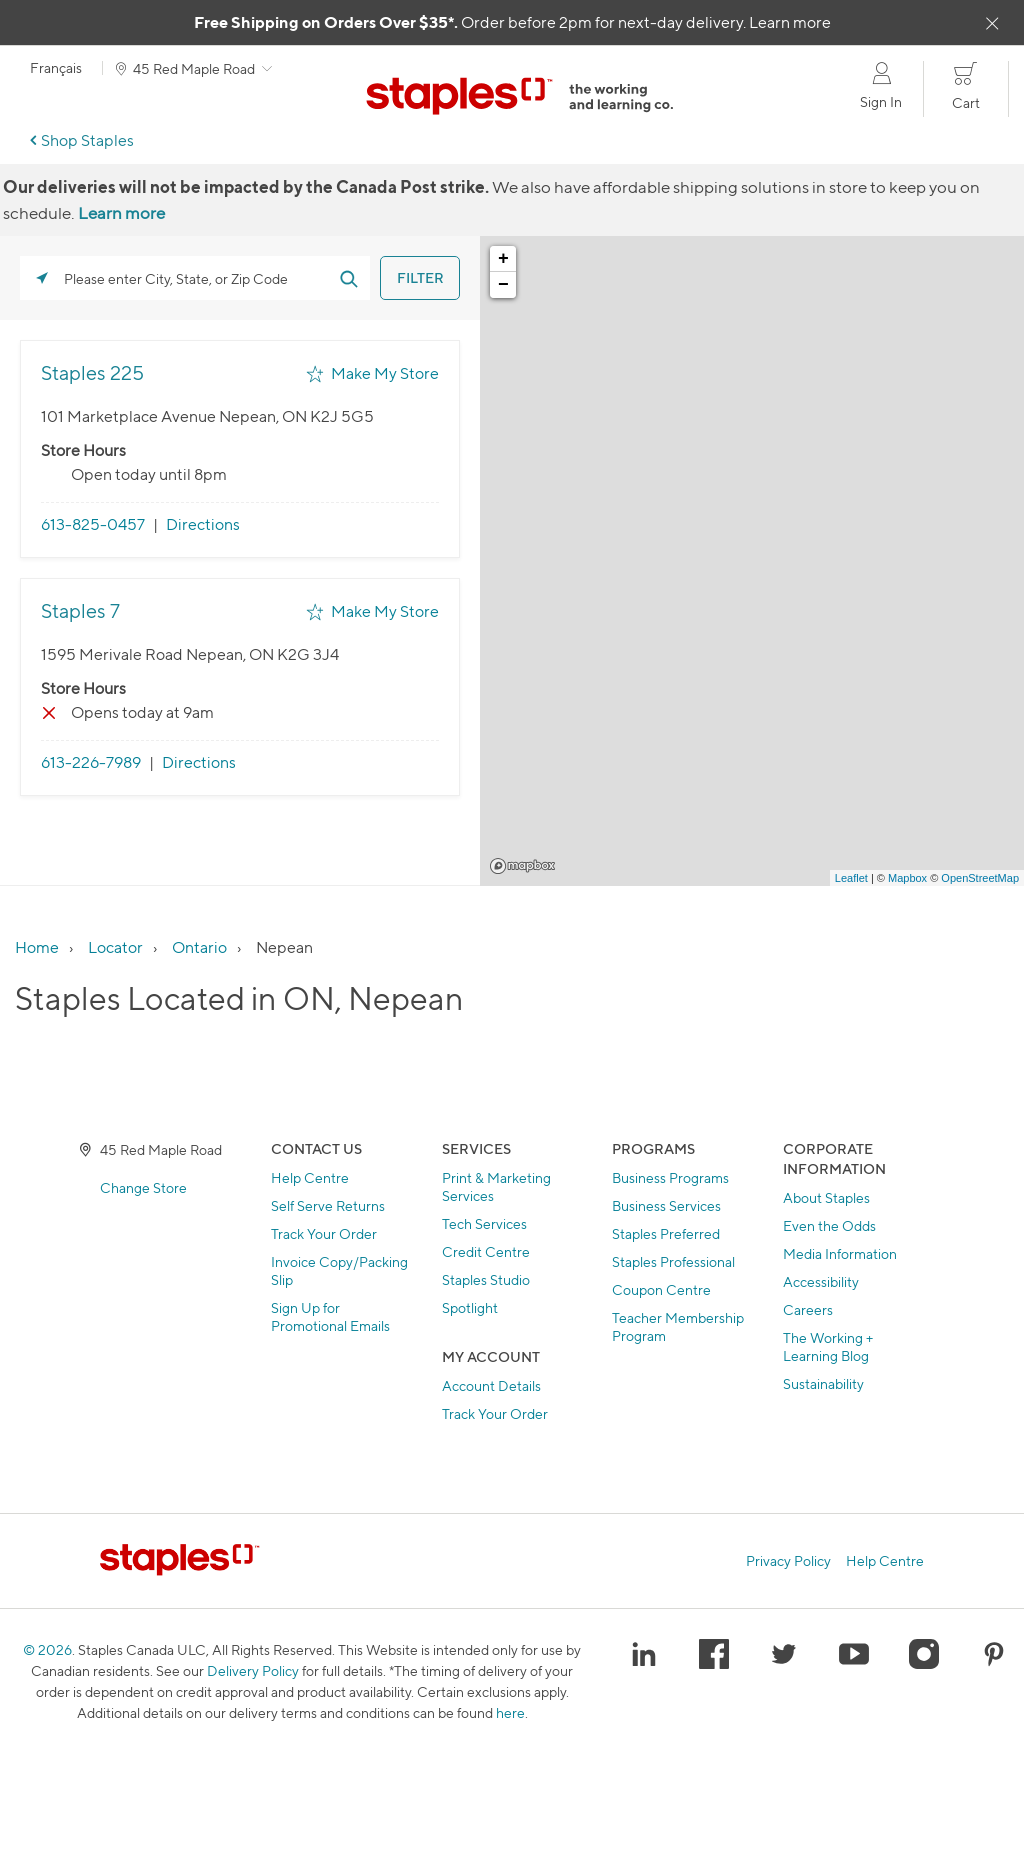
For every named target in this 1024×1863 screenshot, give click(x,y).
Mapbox (522, 866)
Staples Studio (486, 1279)
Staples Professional (673, 1261)
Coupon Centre (661, 1289)
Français (56, 68)
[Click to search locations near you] (42, 278)
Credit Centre (486, 1251)
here (510, 1712)
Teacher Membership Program (678, 1326)
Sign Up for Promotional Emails (330, 1316)
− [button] (503, 285)
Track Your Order (324, 1233)
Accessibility (821, 1281)
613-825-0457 (93, 524)
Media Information (840, 1253)
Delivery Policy (253, 1670)
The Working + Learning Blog (828, 1346)
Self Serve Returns (328, 1205)
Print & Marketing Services (496, 1186)
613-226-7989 (91, 762)
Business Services (666, 1205)
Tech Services (484, 1223)
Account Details (491, 1385)
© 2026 (47, 1649)
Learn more (790, 22)
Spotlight (470, 1307)
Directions (203, 524)
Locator (115, 947)
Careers (808, 1309)
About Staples (826, 1197)
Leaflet (851, 878)
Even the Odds (829, 1225)
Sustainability (823, 1383)
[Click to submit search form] (348, 278)
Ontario (199, 947)
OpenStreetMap (980, 878)
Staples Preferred (666, 1233)
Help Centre (310, 1177)
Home (37, 947)
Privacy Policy (788, 1561)
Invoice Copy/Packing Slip (339, 1270)
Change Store (143, 1187)
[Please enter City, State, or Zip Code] (195, 278)
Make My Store (385, 373)
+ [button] (503, 259)
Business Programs (670, 1177)
